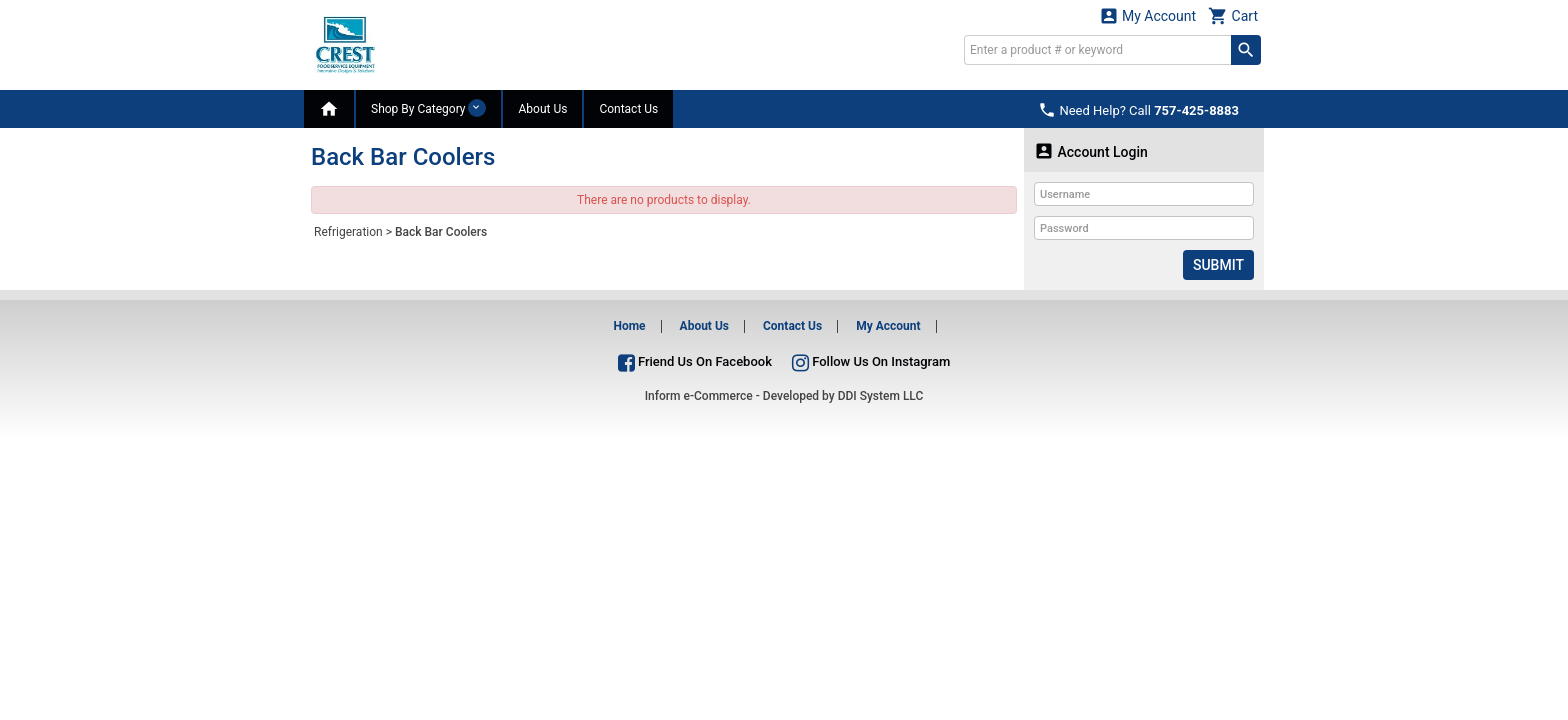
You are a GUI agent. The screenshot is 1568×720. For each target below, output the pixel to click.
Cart (1233, 15)
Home (629, 326)
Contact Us (628, 109)
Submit (1218, 265)
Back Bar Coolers (441, 232)
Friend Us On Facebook (695, 361)
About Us (542, 109)
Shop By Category (428, 108)
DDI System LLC (881, 396)
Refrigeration (348, 232)
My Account (1148, 15)
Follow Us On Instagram (871, 361)
